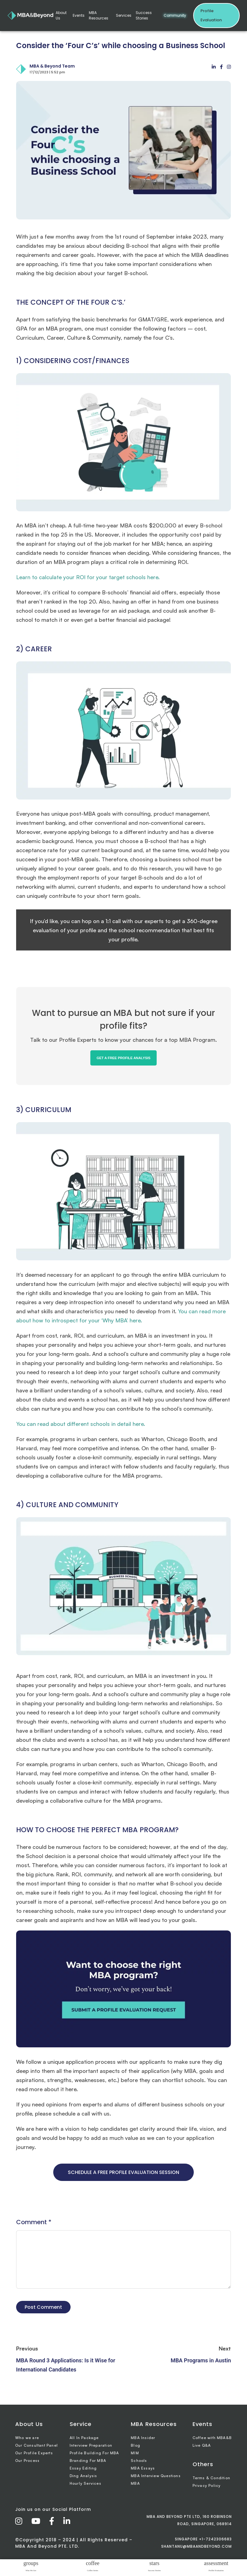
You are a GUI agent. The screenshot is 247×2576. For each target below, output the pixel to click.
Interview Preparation (91, 2445)
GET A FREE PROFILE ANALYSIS (123, 1058)
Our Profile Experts (34, 2453)
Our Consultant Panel (36, 2445)
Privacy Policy (207, 2485)
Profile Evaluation (211, 15)
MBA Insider (143, 2437)
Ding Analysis (83, 2475)
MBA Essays (143, 2468)
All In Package (84, 2437)
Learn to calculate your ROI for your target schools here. (88, 577)
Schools (139, 2460)
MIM (135, 2453)
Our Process (27, 2460)
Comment (33, 2222)
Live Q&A (202, 2445)
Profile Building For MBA (94, 2453)
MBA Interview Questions (156, 2475)
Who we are (27, 2437)
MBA (135, 2483)
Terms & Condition (211, 2478)
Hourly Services (85, 2483)
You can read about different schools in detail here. (81, 1423)
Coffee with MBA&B (212, 2437)
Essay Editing (83, 2468)
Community (175, 15)
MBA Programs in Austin (201, 2360)
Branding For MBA (88, 2460)
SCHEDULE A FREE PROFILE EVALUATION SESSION (123, 2172)
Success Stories (144, 15)
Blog (135, 2445)
